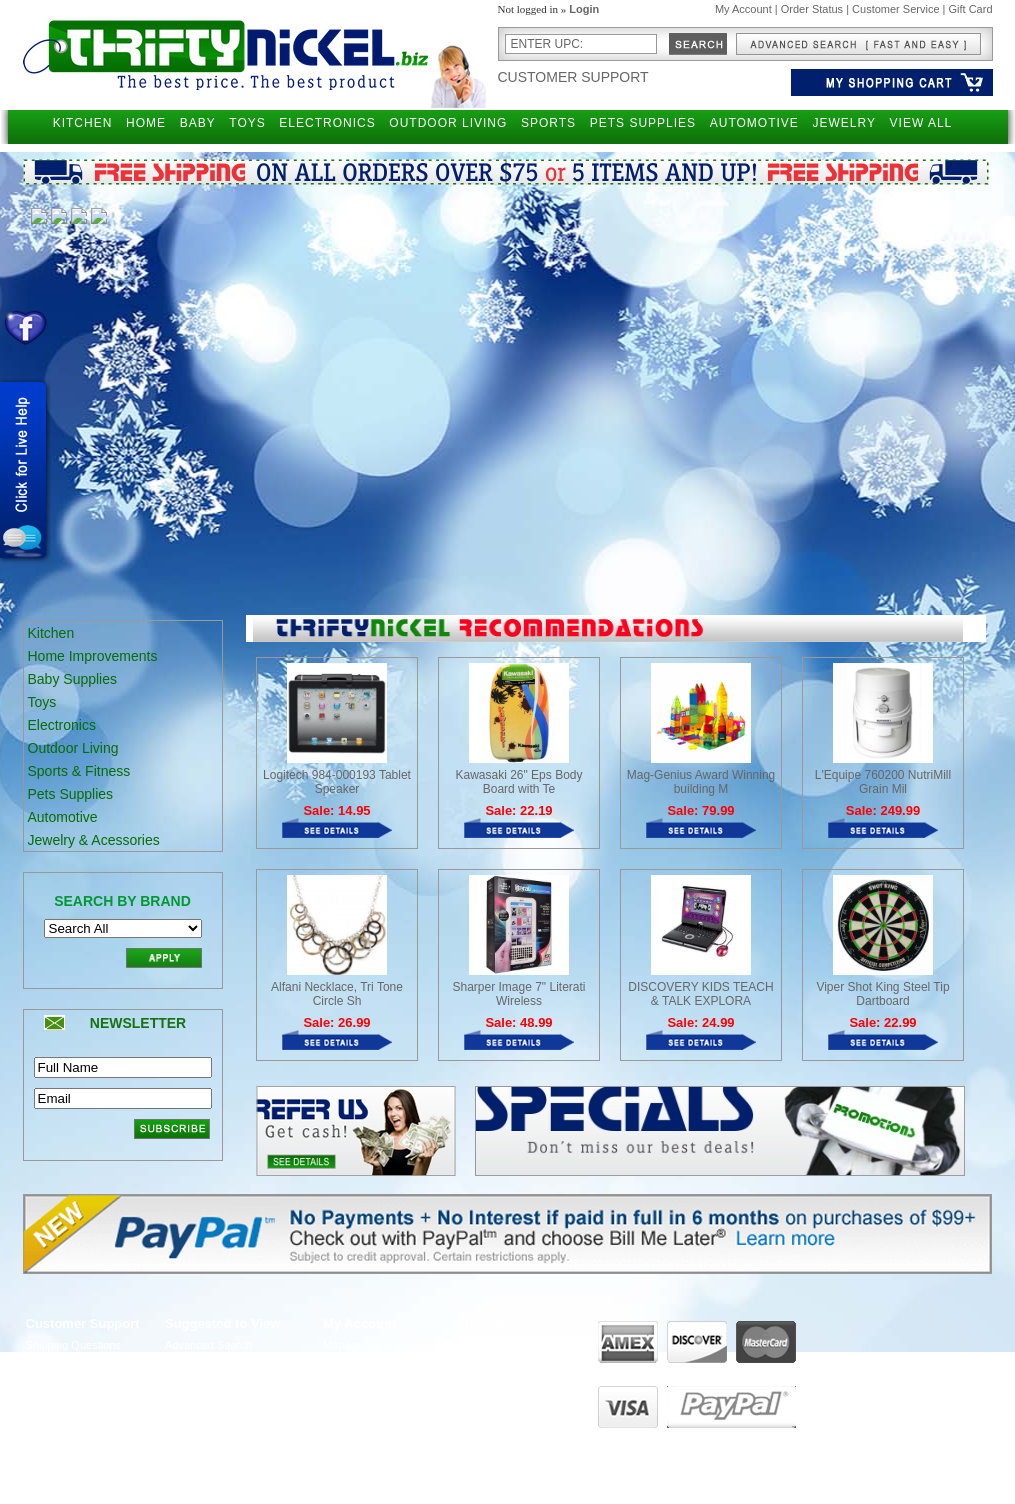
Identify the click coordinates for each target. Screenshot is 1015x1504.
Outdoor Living (73, 748)
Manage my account (372, 1345)
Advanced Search (208, 1345)
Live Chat (476, 1401)
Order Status (812, 9)
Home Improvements (93, 656)
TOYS (247, 123)
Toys (42, 702)
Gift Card (970, 9)
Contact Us (480, 1364)
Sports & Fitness (79, 771)
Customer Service (895, 9)
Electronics (62, 725)
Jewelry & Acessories (94, 840)
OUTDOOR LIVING (448, 123)
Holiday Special (203, 1420)
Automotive (63, 817)
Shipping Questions (73, 1345)
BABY (198, 123)
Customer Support (573, 77)
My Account (743, 9)
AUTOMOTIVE (754, 123)
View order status (365, 1401)
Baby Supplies (73, 679)
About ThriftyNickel (499, 1345)
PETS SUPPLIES (643, 123)
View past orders (364, 1364)
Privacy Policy (60, 1382)
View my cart (354, 1382)
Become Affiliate (204, 1438)
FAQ (464, 1382)
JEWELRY (843, 123)
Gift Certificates (202, 1382)
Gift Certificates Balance (224, 1401)
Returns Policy (61, 1364)
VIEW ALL (921, 123)
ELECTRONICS (327, 123)
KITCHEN (83, 123)
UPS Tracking (356, 1438)
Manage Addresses (370, 1420)
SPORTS (548, 123)
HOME (146, 123)
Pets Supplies (71, 794)
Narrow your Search (214, 1364)
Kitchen (51, 633)
